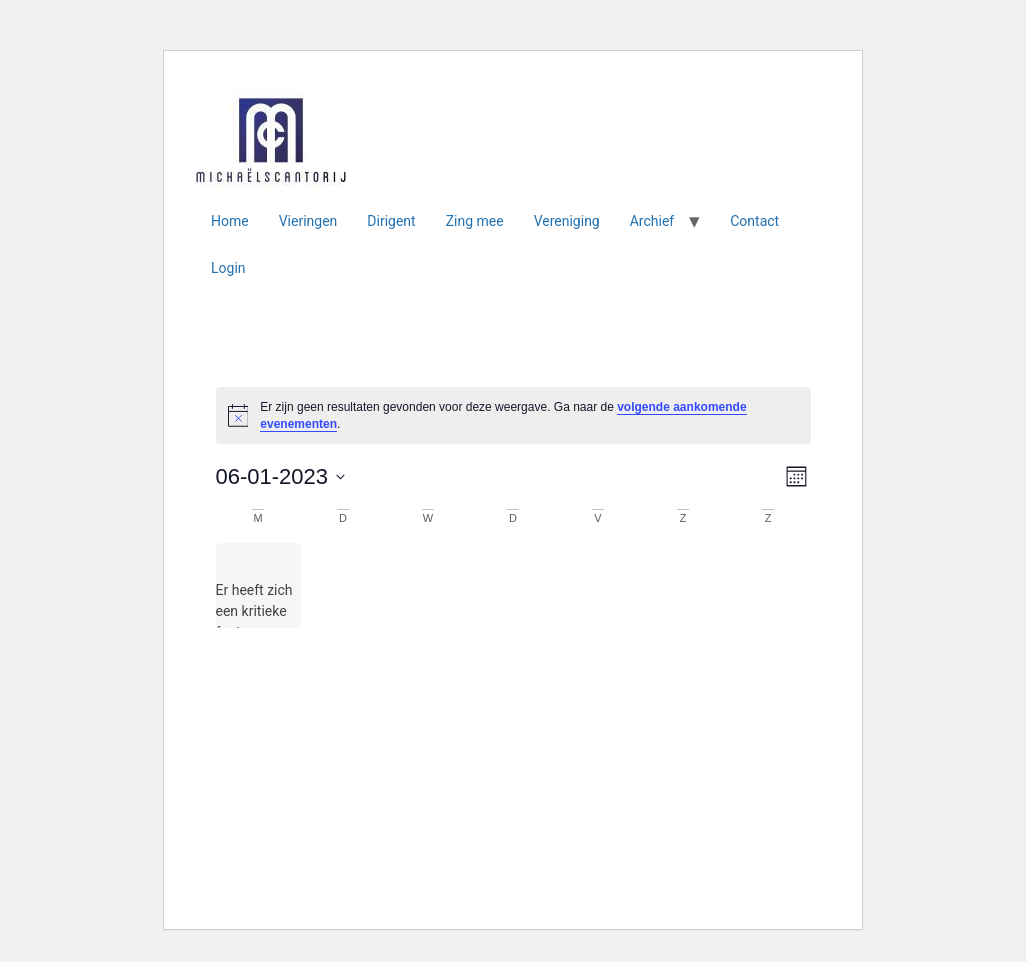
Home (230, 221)
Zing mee (475, 221)
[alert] (513, 415)
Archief (652, 221)
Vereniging (567, 221)
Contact (754, 221)
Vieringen (308, 221)
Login (228, 268)
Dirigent (391, 221)
